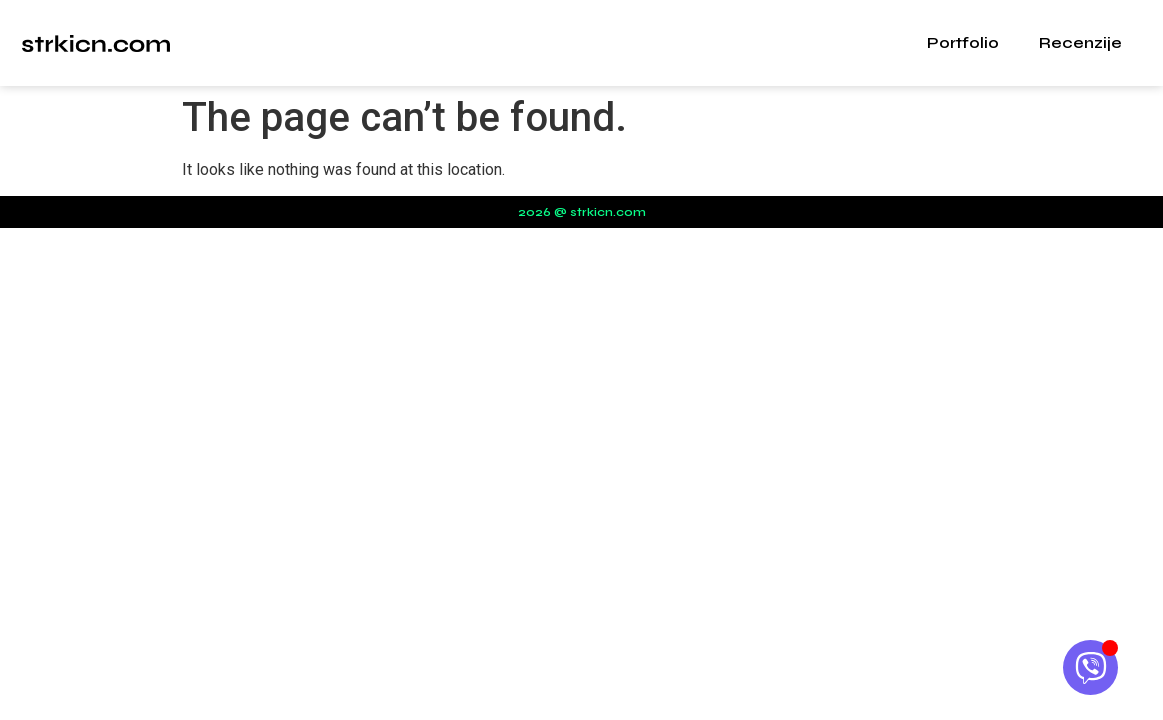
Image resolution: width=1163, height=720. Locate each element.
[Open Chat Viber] (1090, 667)
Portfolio (963, 42)
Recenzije (1080, 42)
